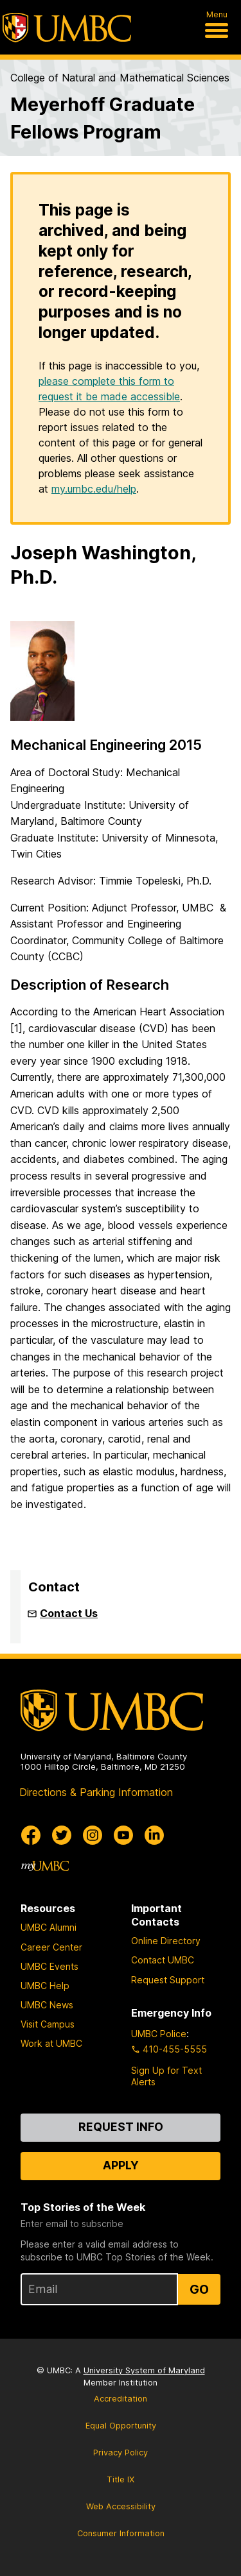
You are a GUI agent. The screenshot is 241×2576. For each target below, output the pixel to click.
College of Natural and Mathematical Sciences (119, 77)
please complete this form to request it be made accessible (109, 389)
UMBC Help (45, 1985)
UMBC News (47, 2004)
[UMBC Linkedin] (154, 1835)
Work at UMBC (51, 2043)
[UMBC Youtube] (123, 1835)
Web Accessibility (121, 2506)
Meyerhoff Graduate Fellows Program (102, 118)
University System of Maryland (144, 2370)
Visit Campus (48, 2024)
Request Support (167, 1979)
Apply (121, 2165)
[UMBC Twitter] (62, 1835)
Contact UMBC (162, 1959)
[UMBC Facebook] (31, 1835)
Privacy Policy (120, 2452)
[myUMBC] (45, 1866)
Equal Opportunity (120, 2425)
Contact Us (69, 1613)
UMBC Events (49, 1966)
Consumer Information (121, 2533)
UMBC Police (158, 2033)
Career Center (51, 1947)
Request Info (120, 2126)
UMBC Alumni (48, 1927)
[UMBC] (67, 28)
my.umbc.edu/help (93, 488)
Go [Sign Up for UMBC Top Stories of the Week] (199, 2289)
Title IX (120, 2479)
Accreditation (120, 2398)
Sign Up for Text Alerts (166, 2076)
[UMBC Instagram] (92, 1835)
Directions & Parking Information (96, 1792)
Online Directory (166, 1940)
